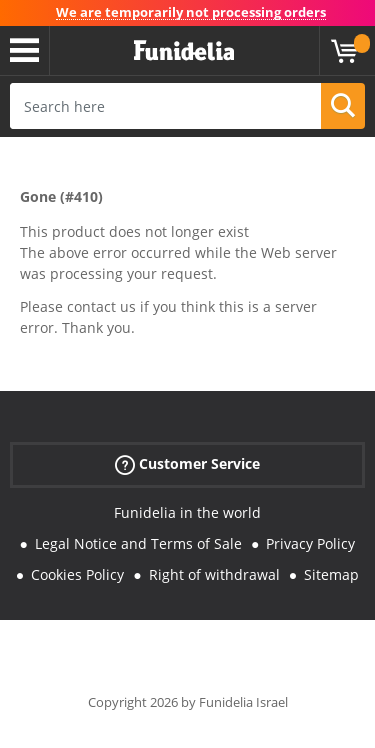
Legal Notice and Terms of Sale (138, 543)
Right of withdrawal (214, 574)
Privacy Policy (310, 543)
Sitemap (331, 574)
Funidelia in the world (187, 512)
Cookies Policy (77, 574)
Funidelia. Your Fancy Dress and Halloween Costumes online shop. (184, 51)
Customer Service (187, 464)
